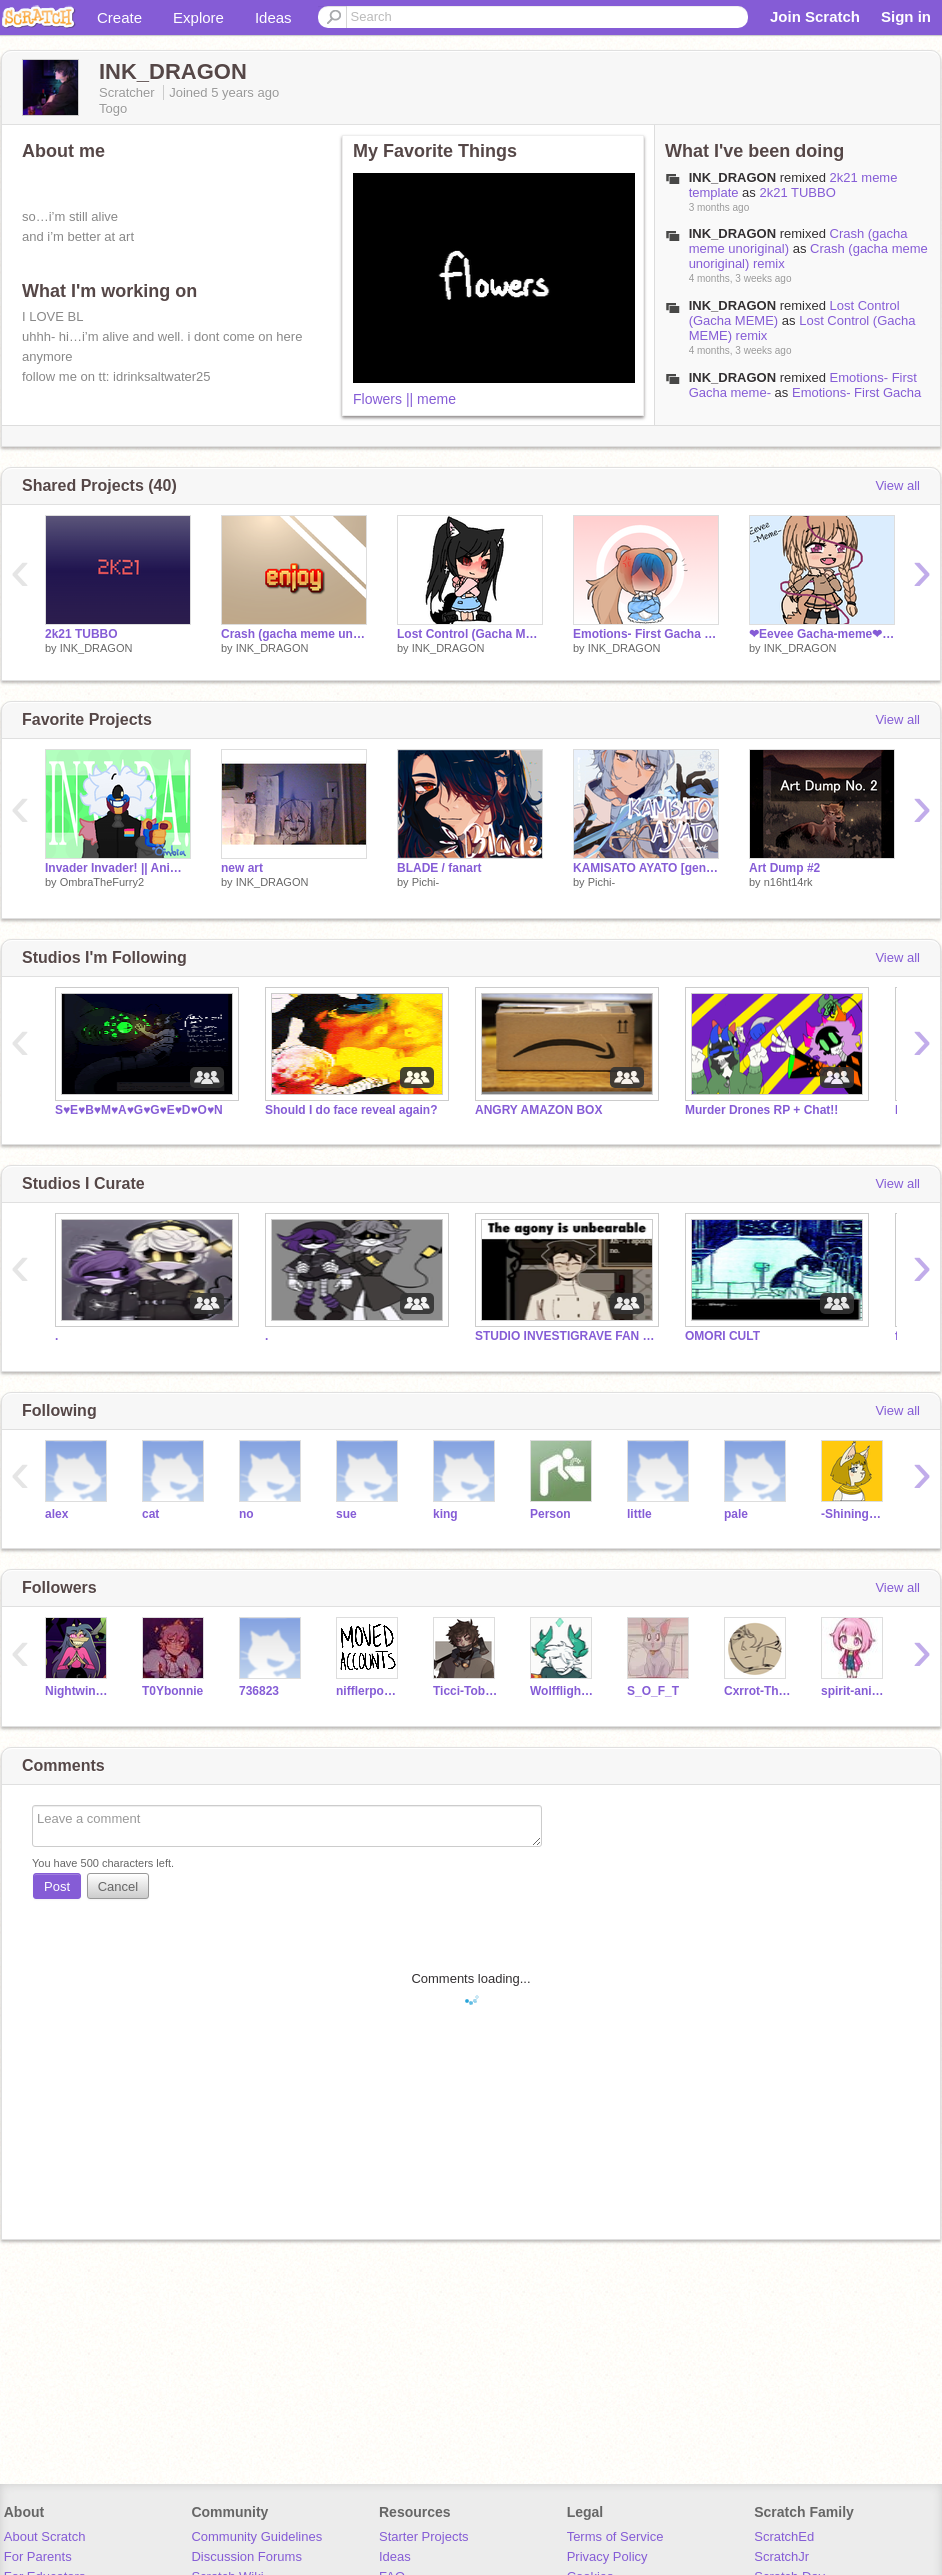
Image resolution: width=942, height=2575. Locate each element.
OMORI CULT (722, 1336)
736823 (259, 1691)
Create (119, 17)
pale (736, 1514)
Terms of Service (615, 2536)
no (246, 1514)
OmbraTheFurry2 (102, 882)
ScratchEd (784, 2536)
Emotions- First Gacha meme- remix (646, 634)
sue (346, 1514)
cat (150, 1514)
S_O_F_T (653, 1691)
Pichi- (426, 882)
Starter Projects (424, 2536)
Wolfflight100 (563, 1691)
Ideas (273, 17)
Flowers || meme (404, 399)
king (445, 1514)
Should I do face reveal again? (351, 1110)
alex (56, 1514)
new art (242, 868)
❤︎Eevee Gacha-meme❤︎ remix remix (822, 634)
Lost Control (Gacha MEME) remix (470, 634)
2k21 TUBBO (797, 192)
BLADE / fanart (439, 868)
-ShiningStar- (854, 1514)
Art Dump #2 (784, 868)
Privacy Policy (607, 2556)
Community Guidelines (256, 2536)
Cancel (118, 1886)
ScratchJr (781, 2556)
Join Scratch (815, 16)
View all (897, 485)
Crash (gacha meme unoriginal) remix (294, 634)
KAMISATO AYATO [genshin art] (646, 868)
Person (550, 1514)
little (639, 1514)
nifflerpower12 (369, 1691)
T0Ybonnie (172, 1691)
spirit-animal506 (854, 1691)
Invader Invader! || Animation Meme (118, 868)
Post (57, 1886)
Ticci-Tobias (466, 1691)
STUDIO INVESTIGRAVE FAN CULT (565, 1336)
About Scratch (45, 2536)
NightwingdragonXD (78, 1691)
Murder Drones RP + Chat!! (761, 1110)
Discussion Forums (246, 2556)
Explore (198, 17)
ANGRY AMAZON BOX (538, 1110)
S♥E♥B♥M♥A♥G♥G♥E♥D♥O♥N (139, 1110)
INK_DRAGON (96, 648)
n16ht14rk (788, 882)
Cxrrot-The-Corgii (757, 1691)
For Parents (38, 2556)
